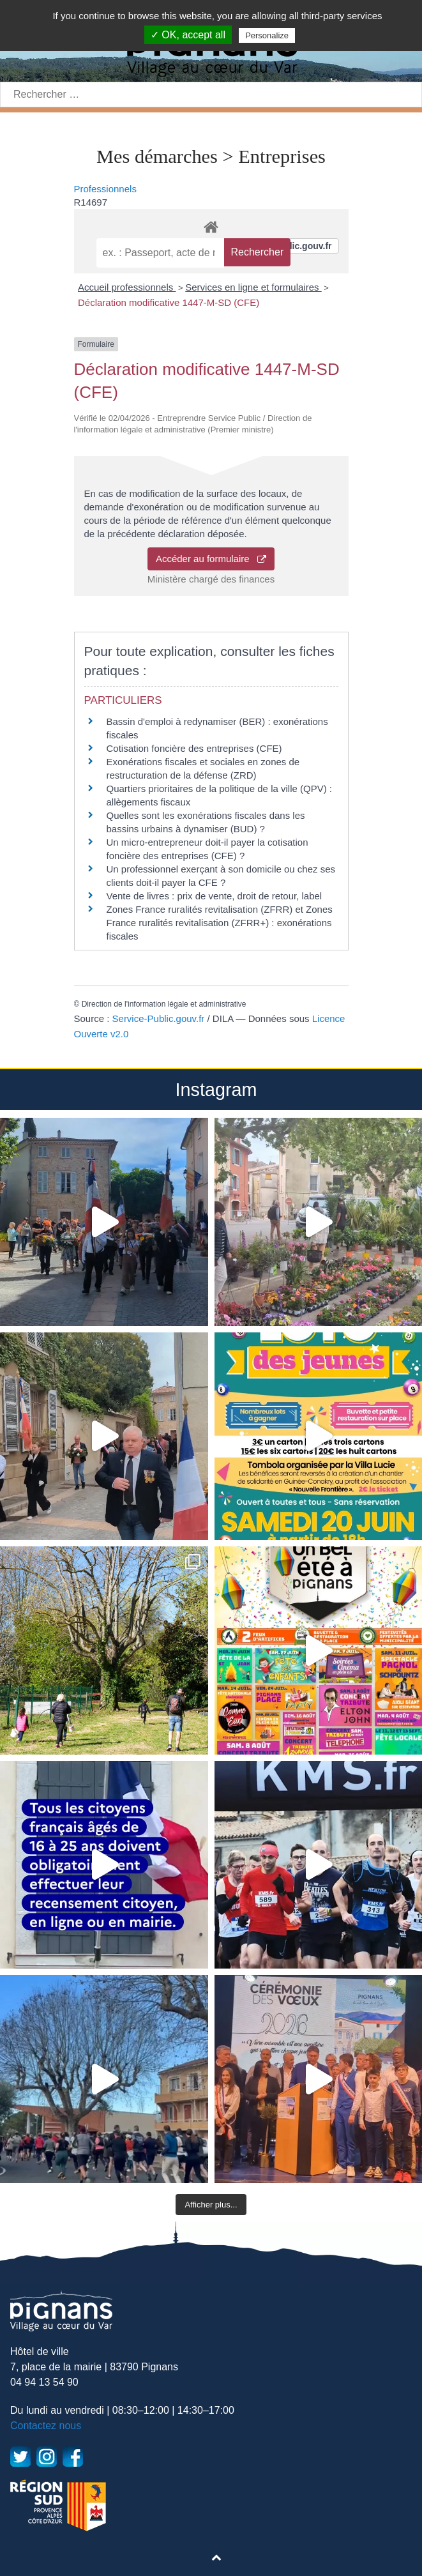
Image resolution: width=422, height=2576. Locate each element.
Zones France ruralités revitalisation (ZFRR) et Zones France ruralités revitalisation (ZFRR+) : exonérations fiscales (220, 922)
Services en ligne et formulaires (253, 287)
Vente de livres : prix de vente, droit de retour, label (214, 895)
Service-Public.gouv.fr (158, 1018)
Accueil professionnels (127, 287)
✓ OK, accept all (188, 34)
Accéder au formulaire (211, 558)
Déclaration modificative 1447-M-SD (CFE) (168, 302)
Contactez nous (45, 2425)
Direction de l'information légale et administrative (164, 1004)
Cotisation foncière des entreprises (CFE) (194, 748)
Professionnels (105, 188)
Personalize (267, 35)
